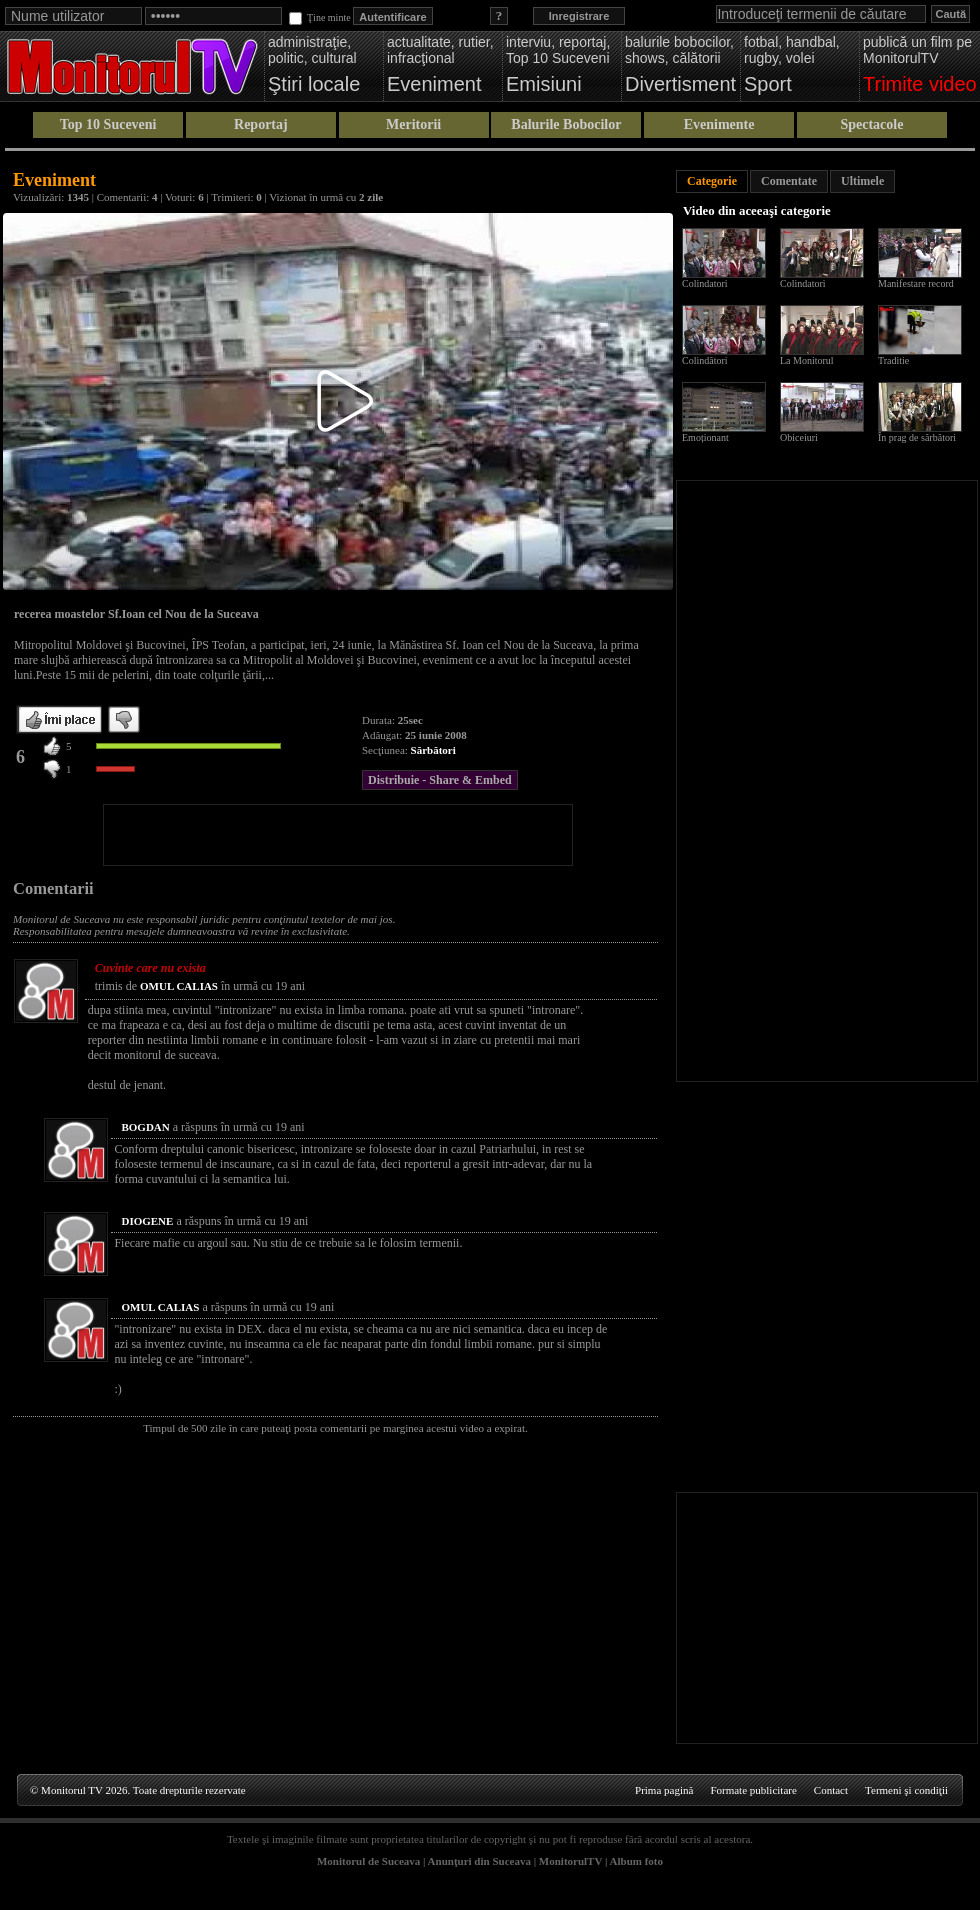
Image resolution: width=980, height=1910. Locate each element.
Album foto (636, 1861)
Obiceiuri (799, 437)
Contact (831, 1790)
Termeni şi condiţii (906, 1790)
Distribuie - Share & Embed (440, 780)
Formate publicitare (753, 1790)
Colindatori (705, 283)
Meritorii (413, 124)
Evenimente (719, 124)
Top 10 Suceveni (108, 124)
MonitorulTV (570, 1861)
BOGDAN (145, 1127)
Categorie (712, 181)
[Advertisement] (338, 835)
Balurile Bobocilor (566, 124)
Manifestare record (916, 283)
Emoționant (705, 437)
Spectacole (871, 124)
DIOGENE (147, 1221)
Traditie (893, 360)
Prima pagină (664, 1790)
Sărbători (433, 750)
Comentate (789, 181)
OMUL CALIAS (179, 986)
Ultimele (862, 181)
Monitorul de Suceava (368, 1861)
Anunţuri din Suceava (479, 1861)
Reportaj (261, 124)
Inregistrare (579, 16)
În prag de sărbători (917, 437)
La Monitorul (807, 360)
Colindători (705, 360)
